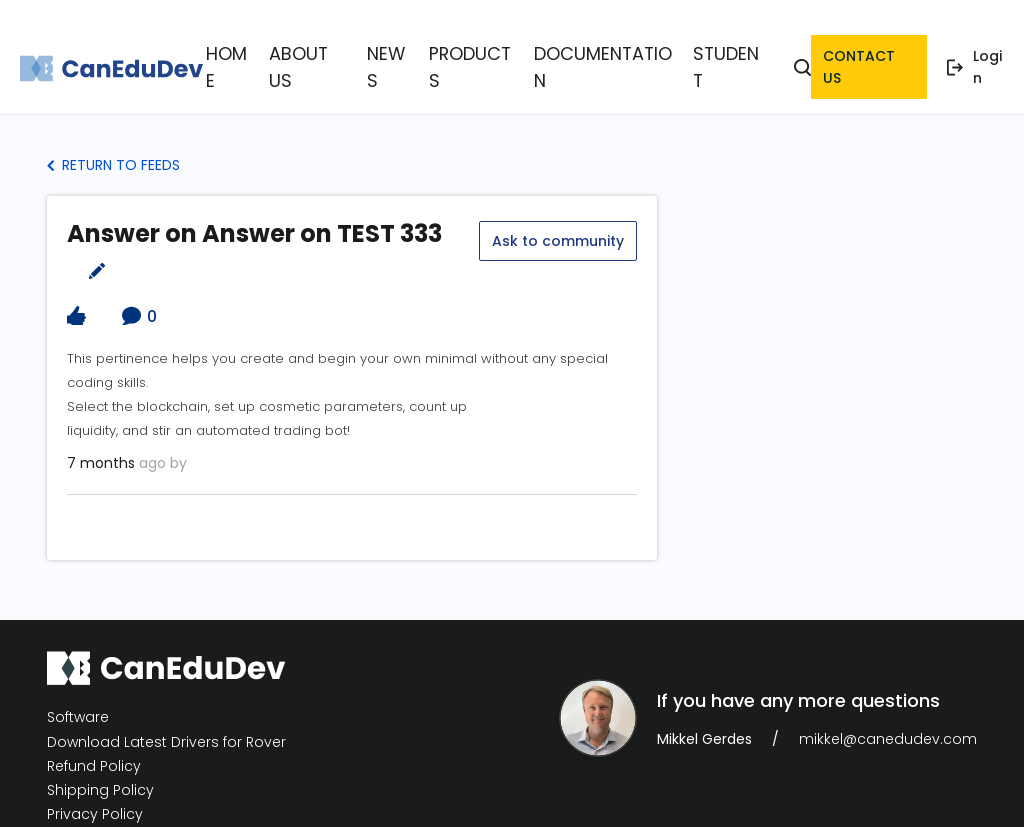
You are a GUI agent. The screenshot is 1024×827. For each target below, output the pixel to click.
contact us (866, 56)
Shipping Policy (100, 768)
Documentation (585, 56)
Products (473, 56)
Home (268, 56)
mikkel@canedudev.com (888, 717)
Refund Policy (94, 744)
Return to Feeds (113, 143)
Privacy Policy (95, 792)
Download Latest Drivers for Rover (166, 720)
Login (977, 56)
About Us (336, 56)
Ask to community (556, 214)
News (403, 56)
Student (690, 56)
